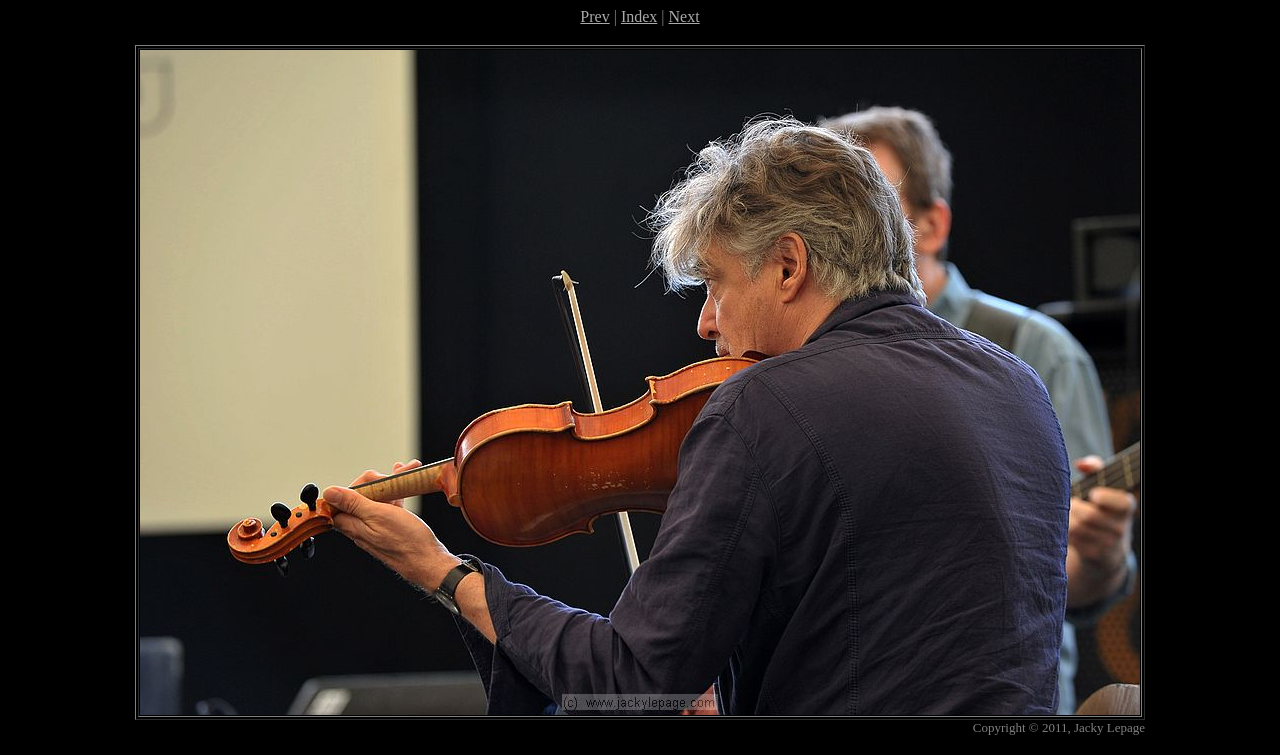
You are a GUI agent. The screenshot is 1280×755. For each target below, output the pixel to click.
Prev (594, 16)
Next (684, 16)
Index (639, 16)
